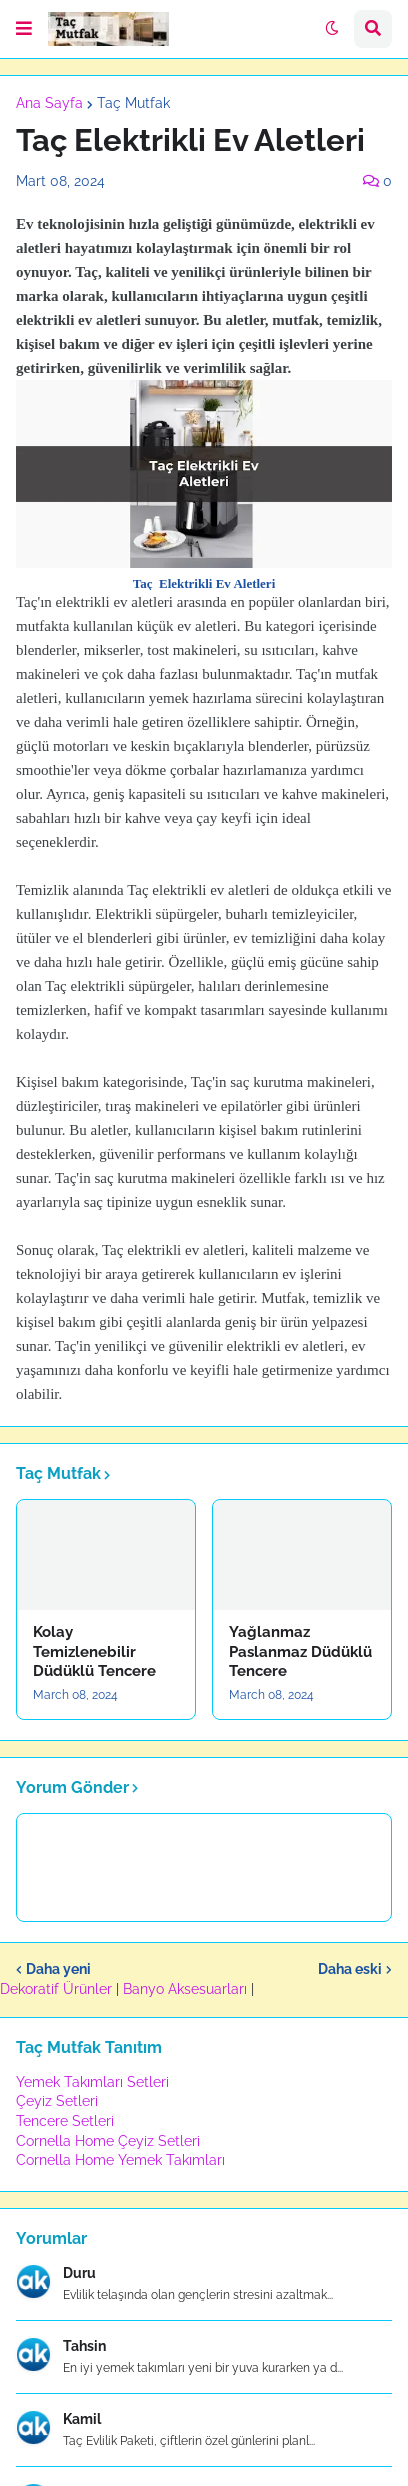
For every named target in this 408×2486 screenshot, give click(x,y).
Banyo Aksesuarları (187, 1989)
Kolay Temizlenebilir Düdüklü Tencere (94, 1651)
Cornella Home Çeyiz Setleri (108, 2141)
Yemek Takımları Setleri (92, 2082)
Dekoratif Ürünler (58, 1989)
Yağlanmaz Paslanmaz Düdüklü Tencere (300, 1651)
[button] (24, 29)
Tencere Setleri (65, 2121)
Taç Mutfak (133, 103)
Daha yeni (58, 1969)
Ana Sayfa (49, 103)
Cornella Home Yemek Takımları (120, 2160)
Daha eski (350, 1969)
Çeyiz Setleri (57, 2101)
